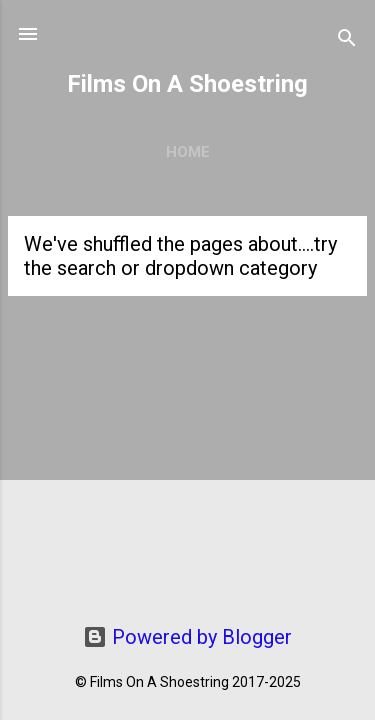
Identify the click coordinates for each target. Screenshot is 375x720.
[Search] (347, 40)
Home (188, 152)
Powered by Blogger (187, 637)
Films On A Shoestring (187, 84)
